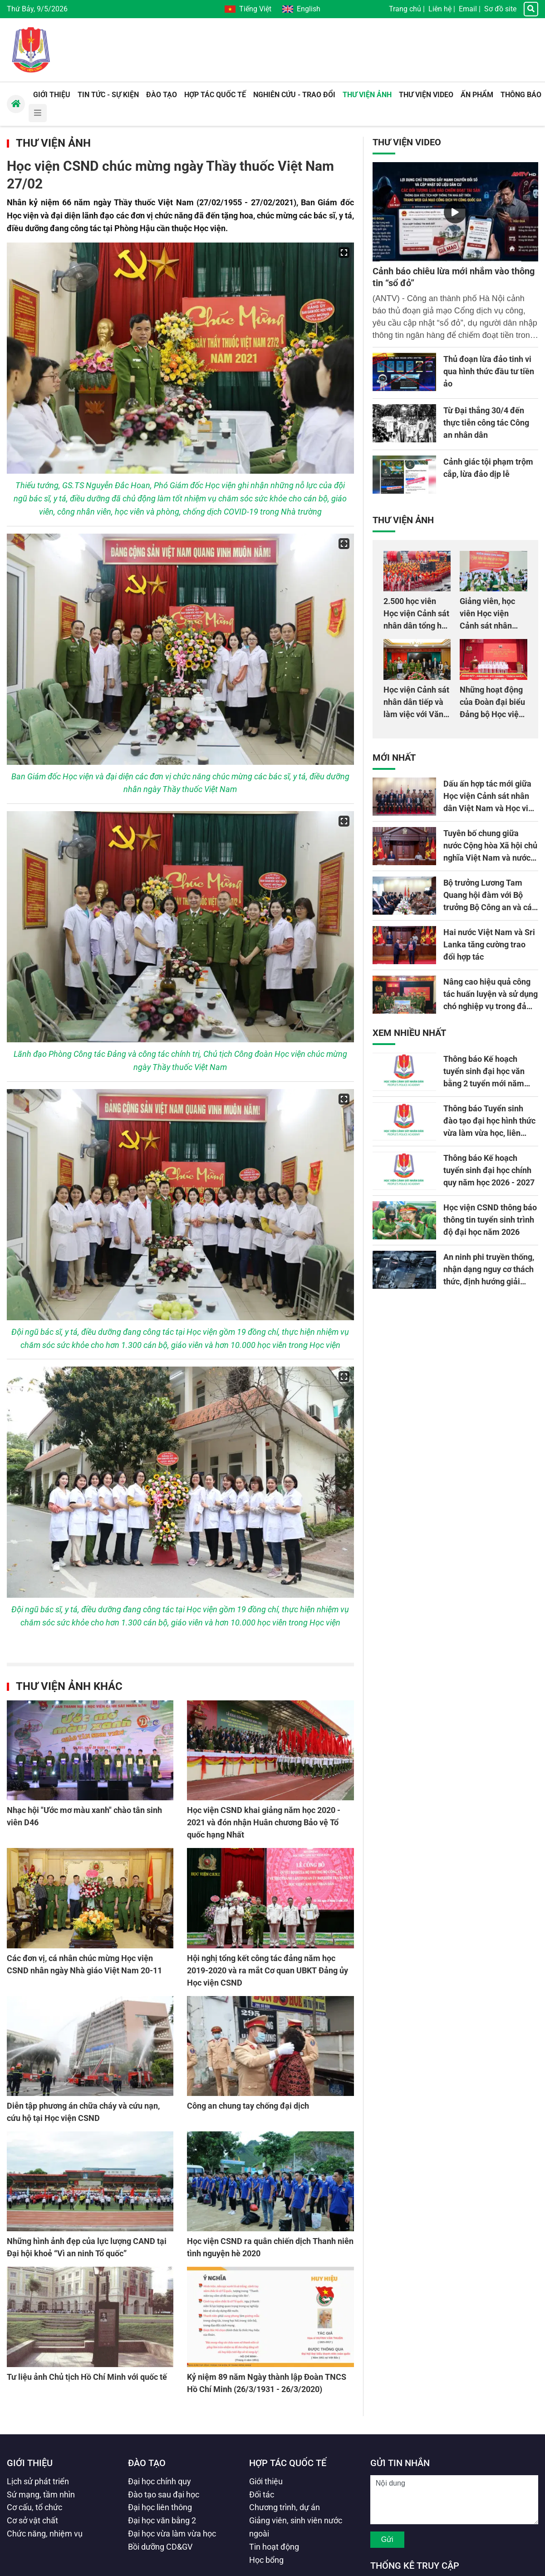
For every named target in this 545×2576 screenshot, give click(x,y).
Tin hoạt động (274, 2546)
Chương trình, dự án (284, 2507)
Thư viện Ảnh (53, 143)
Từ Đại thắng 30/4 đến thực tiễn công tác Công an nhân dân (486, 423)
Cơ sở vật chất (32, 2520)
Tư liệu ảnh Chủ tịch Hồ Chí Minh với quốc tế (87, 2377)
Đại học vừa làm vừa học (172, 2533)
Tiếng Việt (248, 9)
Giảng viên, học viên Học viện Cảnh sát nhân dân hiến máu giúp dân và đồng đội (493, 625)
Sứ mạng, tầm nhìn (41, 2494)
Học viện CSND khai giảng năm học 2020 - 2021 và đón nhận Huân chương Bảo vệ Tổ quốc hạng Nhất (263, 1822)
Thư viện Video (407, 142)
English (301, 9)
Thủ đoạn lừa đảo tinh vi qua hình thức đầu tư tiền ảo (488, 371)
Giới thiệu (30, 2462)
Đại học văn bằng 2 (162, 2520)
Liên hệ (440, 9)
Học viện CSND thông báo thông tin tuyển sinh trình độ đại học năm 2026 (490, 1220)
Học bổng (266, 2560)
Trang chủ (405, 9)
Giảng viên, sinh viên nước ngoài (295, 2527)
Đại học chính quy (159, 2481)
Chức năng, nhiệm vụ (45, 2533)
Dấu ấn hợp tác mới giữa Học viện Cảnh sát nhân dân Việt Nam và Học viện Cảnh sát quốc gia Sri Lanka (490, 808)
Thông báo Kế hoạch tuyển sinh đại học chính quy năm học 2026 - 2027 (489, 1170)
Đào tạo (147, 2462)
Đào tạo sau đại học (163, 2494)
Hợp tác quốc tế (287, 2462)
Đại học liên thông (160, 2507)
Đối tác (261, 2494)
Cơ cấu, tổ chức (34, 2507)
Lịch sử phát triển (38, 2481)
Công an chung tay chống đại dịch (248, 2105)
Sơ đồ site (500, 9)
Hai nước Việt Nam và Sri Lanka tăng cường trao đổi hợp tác (489, 944)
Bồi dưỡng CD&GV (160, 2546)
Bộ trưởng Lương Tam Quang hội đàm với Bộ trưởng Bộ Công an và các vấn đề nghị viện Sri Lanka (489, 907)
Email (468, 9)
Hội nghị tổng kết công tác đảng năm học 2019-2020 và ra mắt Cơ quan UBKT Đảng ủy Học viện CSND (267, 1970)
